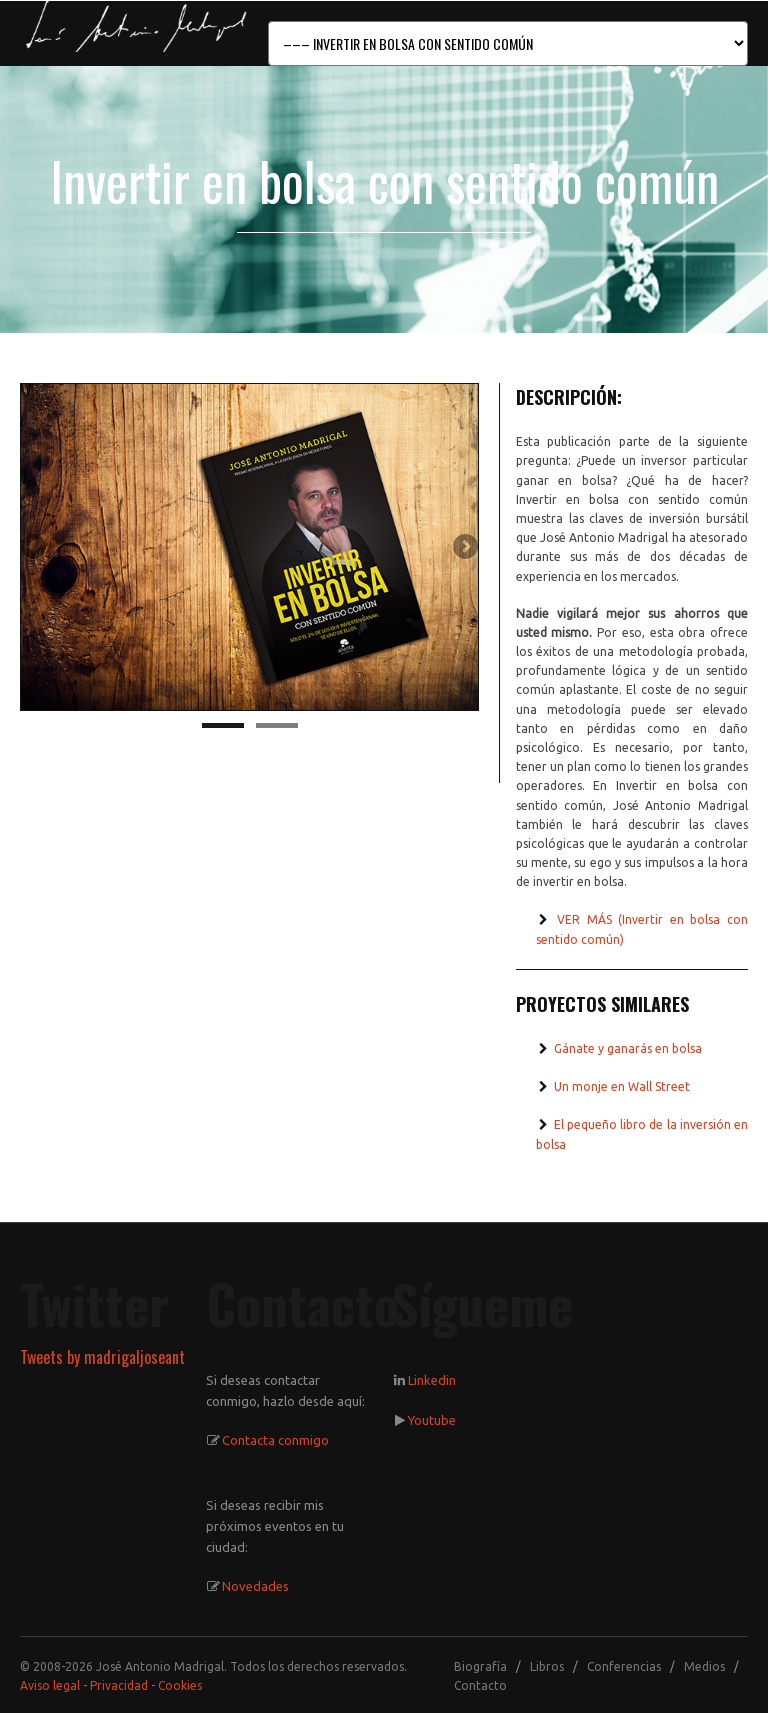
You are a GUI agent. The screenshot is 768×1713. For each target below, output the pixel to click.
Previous (35, 548)
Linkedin (432, 1380)
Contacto (480, 1685)
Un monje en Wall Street (620, 1086)
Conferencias (624, 1666)
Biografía (480, 1666)
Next (464, 548)
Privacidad (119, 1685)
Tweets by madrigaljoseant (102, 1357)
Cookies (180, 1685)
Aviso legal (50, 1685)
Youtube (432, 1420)
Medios (704, 1666)
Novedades (255, 1586)
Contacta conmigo (275, 1440)
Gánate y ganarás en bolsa (626, 1048)
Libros (547, 1666)
